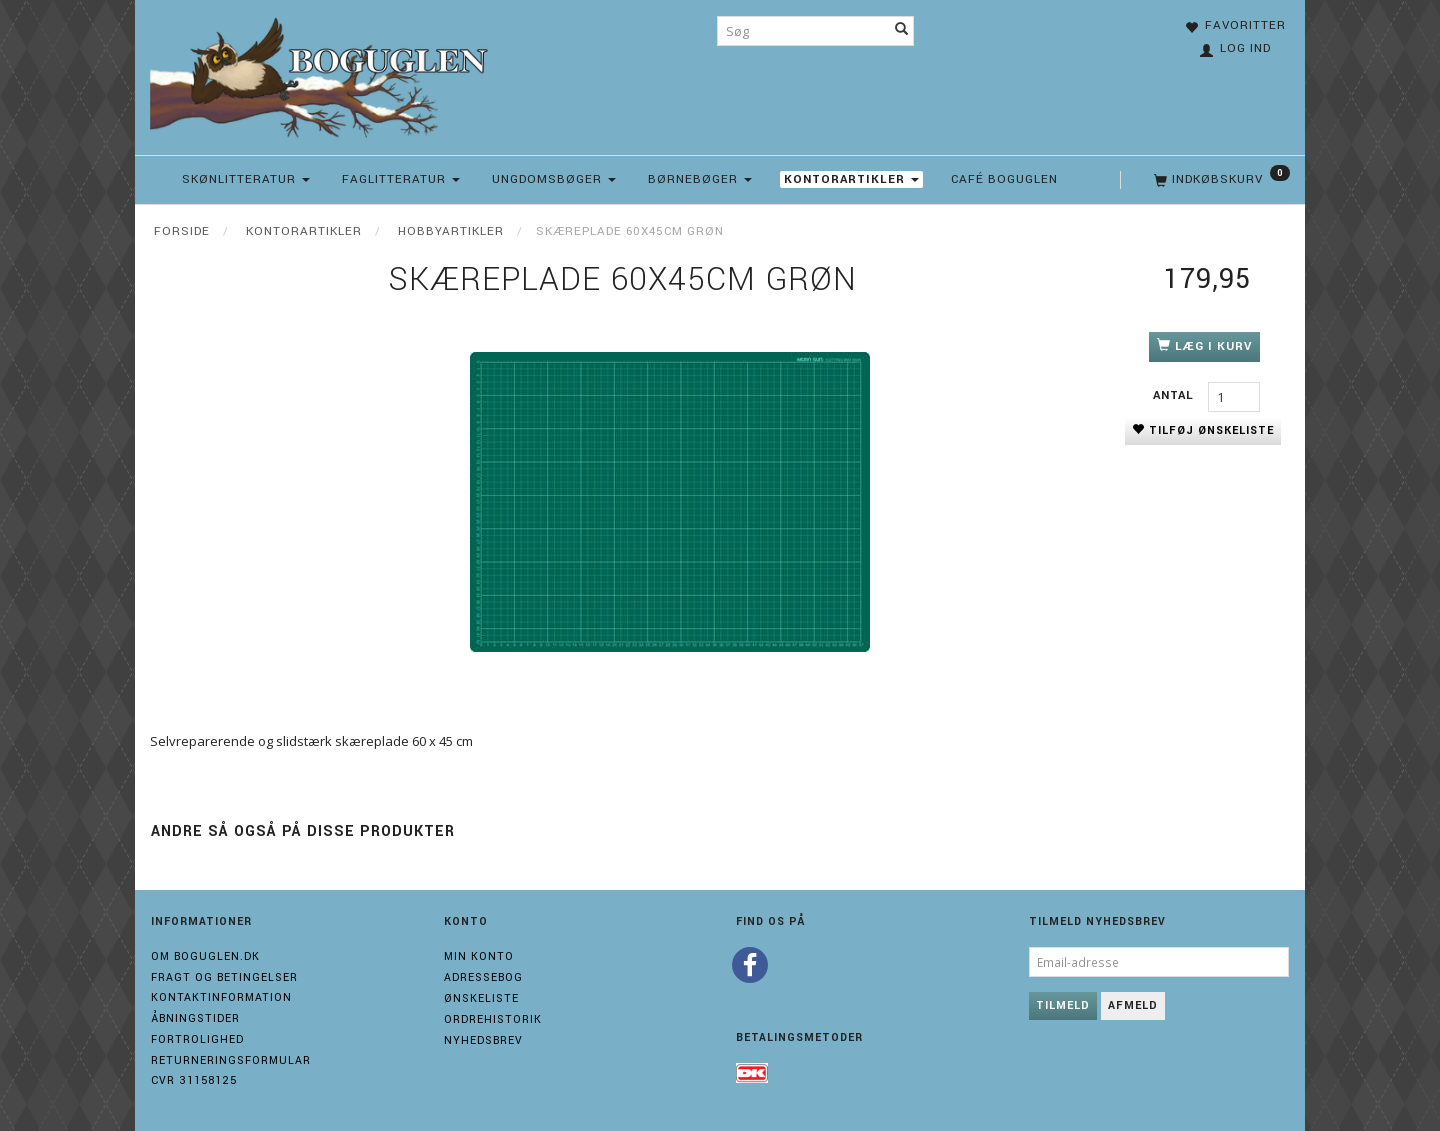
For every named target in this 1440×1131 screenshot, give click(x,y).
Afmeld (1133, 1005)
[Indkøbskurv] (1220, 180)
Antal (1175, 395)
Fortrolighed (197, 1039)
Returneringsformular (231, 1060)
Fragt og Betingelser (224, 977)
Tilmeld (1063, 1005)
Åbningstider (195, 1018)
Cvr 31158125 (194, 1080)
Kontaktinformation (221, 997)
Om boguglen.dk (205, 956)
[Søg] (902, 31)
